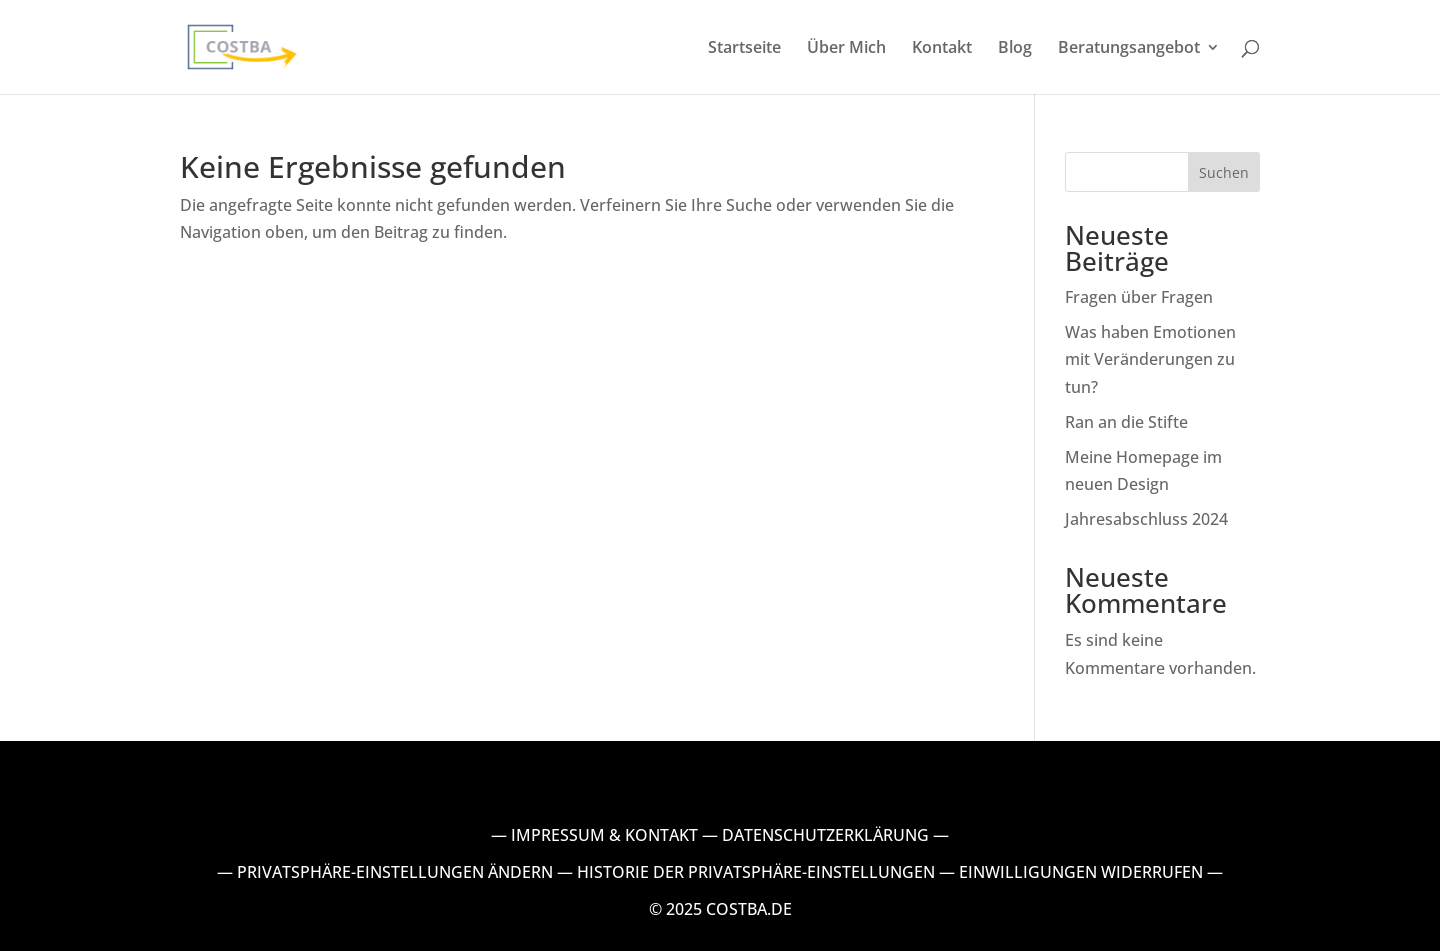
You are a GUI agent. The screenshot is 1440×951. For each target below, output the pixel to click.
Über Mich (846, 49)
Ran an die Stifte (1126, 422)
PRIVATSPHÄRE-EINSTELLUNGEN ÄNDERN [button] (395, 872)
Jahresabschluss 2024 (1146, 519)
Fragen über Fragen (1139, 297)
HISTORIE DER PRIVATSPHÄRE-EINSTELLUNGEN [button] (756, 872)
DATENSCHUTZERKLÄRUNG (825, 835)
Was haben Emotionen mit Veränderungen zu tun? (1150, 359)
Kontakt (942, 49)
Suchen (1224, 172)
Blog (1015, 49)
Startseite (744, 49)
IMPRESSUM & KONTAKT (604, 835)
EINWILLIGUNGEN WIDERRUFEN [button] (1081, 872)
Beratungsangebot (1129, 49)
